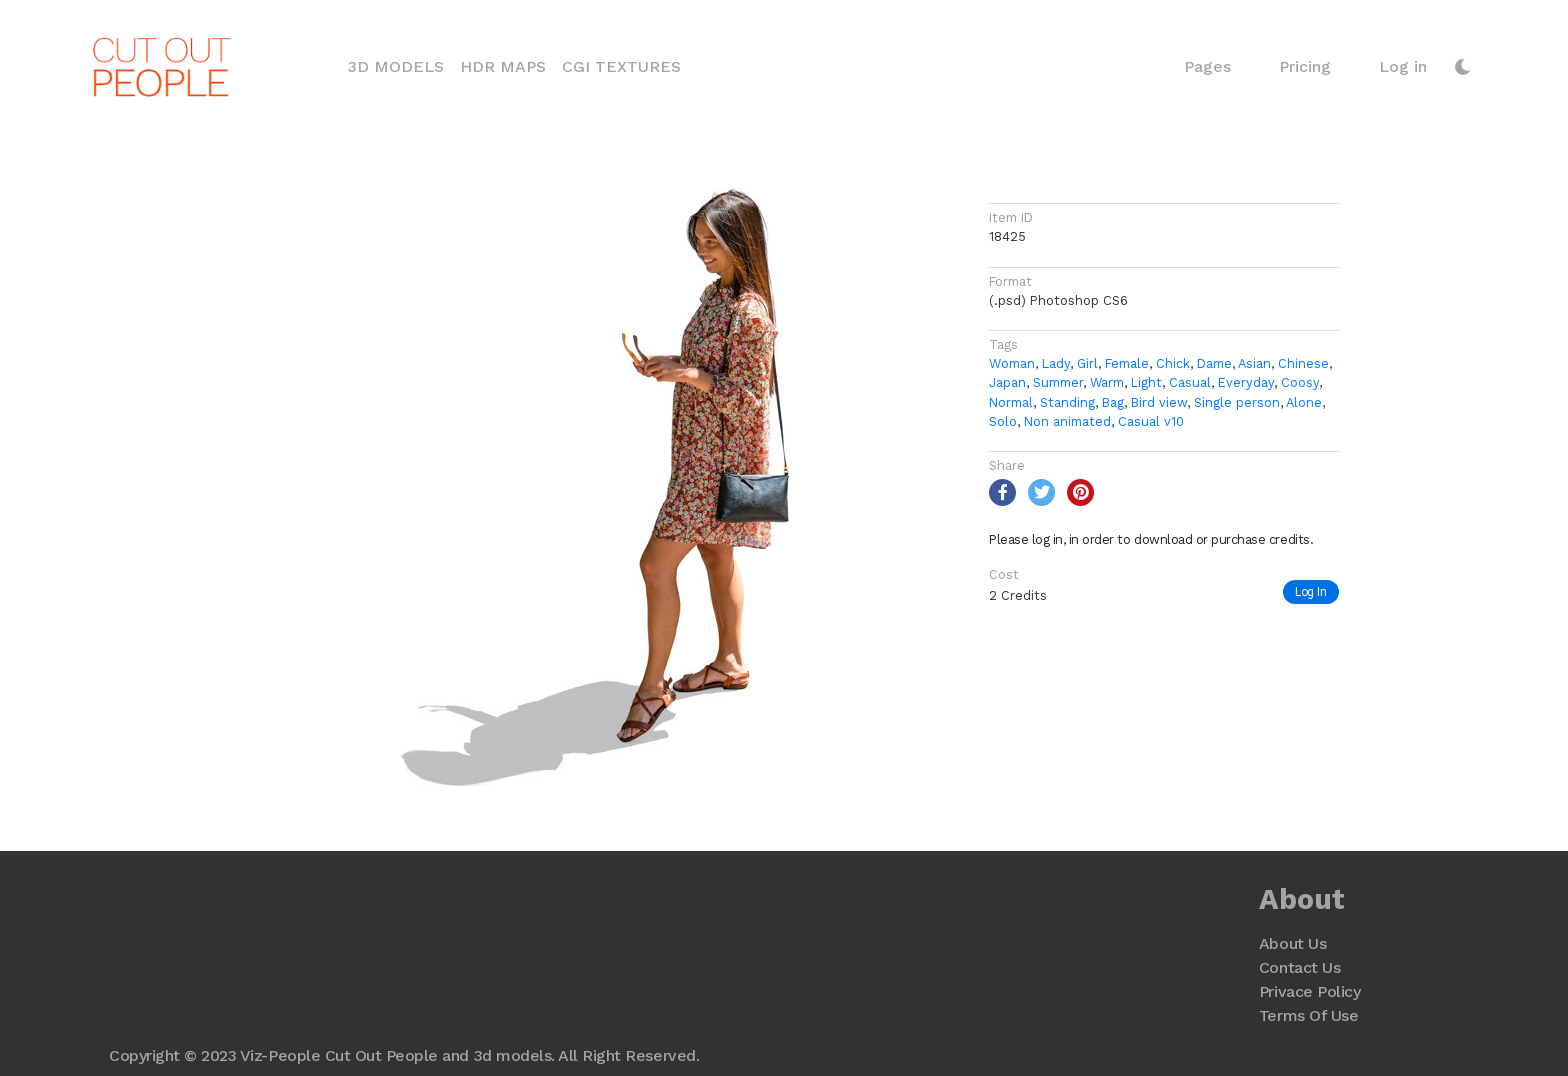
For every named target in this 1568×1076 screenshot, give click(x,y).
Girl (1087, 363)
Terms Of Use (1308, 1015)
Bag (1113, 402)
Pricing (1305, 66)
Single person (1237, 402)
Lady (1056, 363)
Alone (1304, 402)
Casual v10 (1151, 421)
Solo (1003, 421)
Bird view (1159, 402)
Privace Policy (1309, 991)
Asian (1254, 363)
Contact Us (1299, 967)
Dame (1214, 363)
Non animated (1067, 421)
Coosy (1300, 382)
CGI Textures (621, 66)
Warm (1107, 382)
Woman (1012, 363)
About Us (1292, 943)
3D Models (400, 65)
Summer (1058, 382)
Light (1146, 382)
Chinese (1303, 363)
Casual (1190, 382)
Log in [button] (1403, 66)
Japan (1007, 382)
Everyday (1246, 382)
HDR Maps (503, 66)
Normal (1011, 402)
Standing (1067, 402)
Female (1127, 363)
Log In (1311, 591)
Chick (1173, 363)
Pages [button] (1207, 66)
